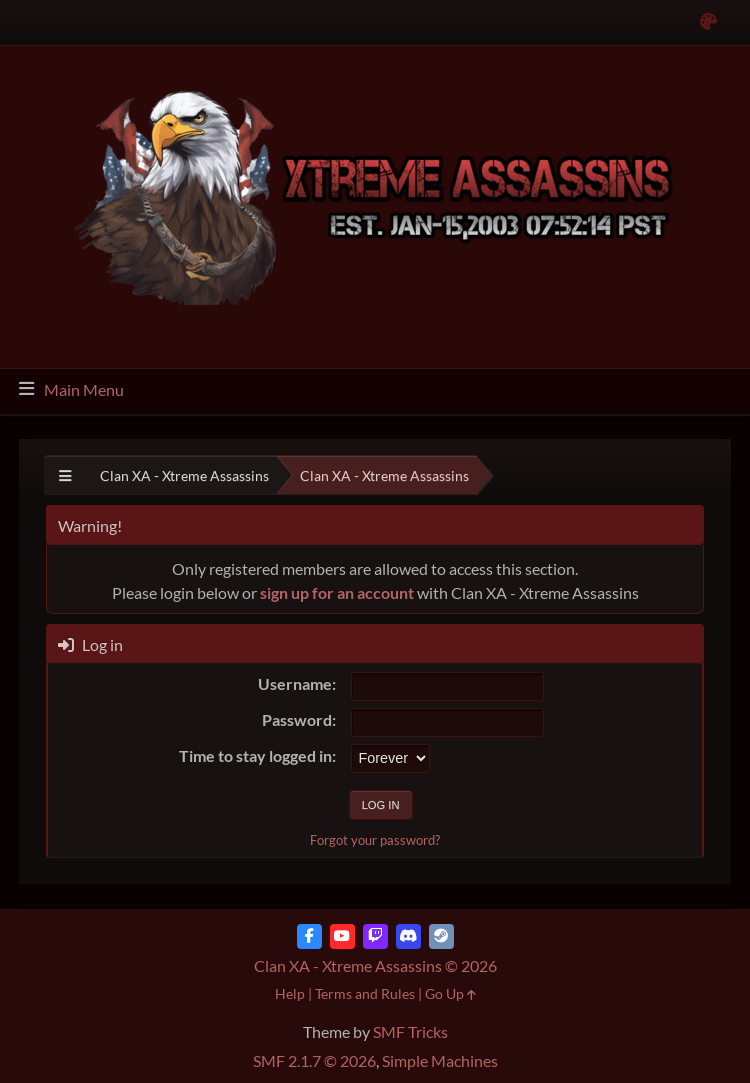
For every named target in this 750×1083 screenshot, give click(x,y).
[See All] (65, 475)
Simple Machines (440, 1060)
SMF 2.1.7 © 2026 (314, 1060)
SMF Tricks (410, 1031)
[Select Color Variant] (708, 22)
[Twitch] (375, 936)
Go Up (450, 993)
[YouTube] (342, 936)
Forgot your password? (375, 840)
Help (290, 993)
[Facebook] (309, 936)
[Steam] (441, 936)
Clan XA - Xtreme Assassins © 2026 (375, 965)
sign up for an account (337, 592)
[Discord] (408, 936)
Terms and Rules (365, 993)
